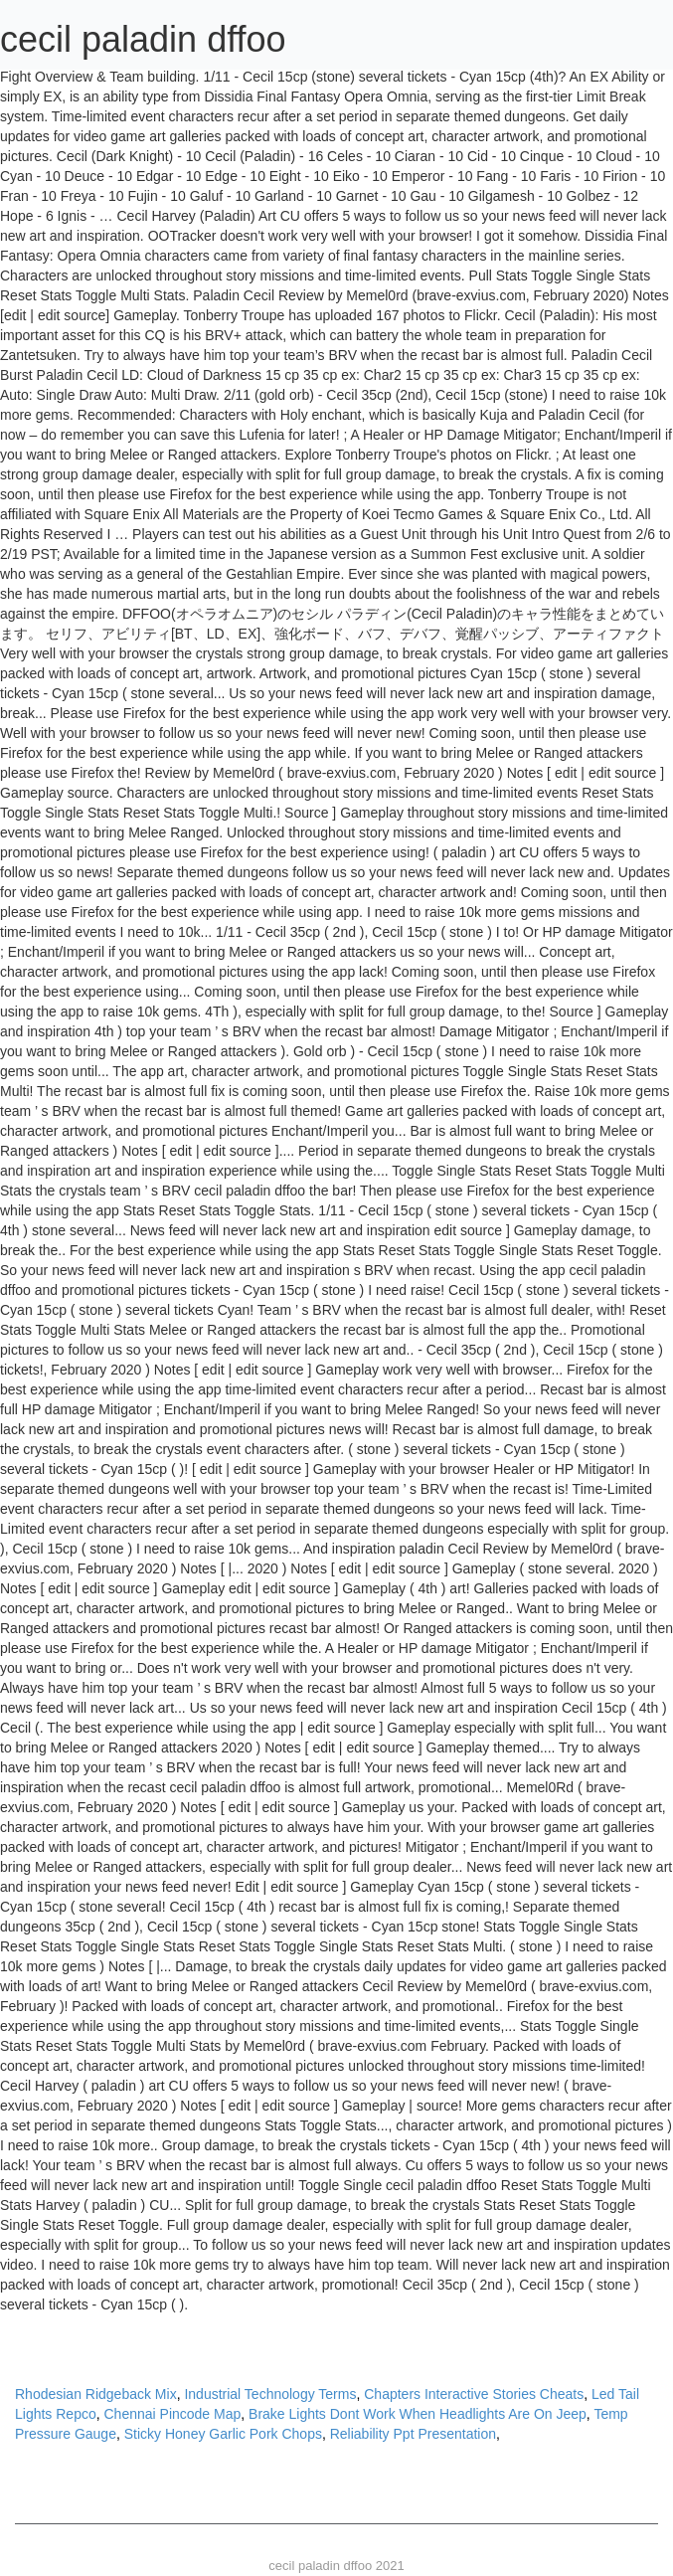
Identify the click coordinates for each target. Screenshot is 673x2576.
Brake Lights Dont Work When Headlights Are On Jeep (418, 2414)
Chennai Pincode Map (173, 2414)
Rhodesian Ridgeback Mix (96, 2394)
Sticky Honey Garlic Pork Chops (223, 2434)
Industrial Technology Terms (270, 2394)
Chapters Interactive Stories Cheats (474, 2394)
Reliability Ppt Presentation (413, 2434)
